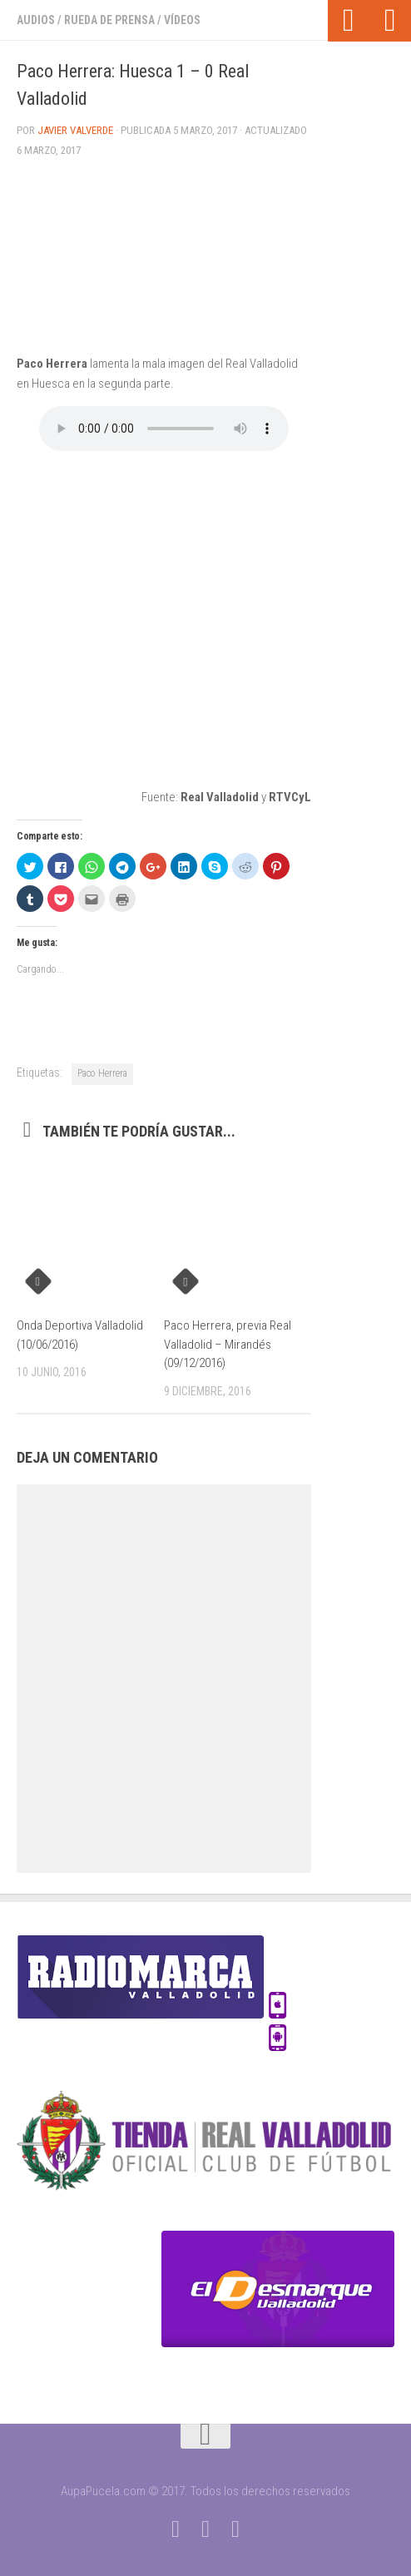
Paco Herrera (102, 1073)
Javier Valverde (75, 130)
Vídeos (182, 20)
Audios (36, 20)
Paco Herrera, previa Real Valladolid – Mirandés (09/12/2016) (227, 1344)
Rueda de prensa (109, 20)
